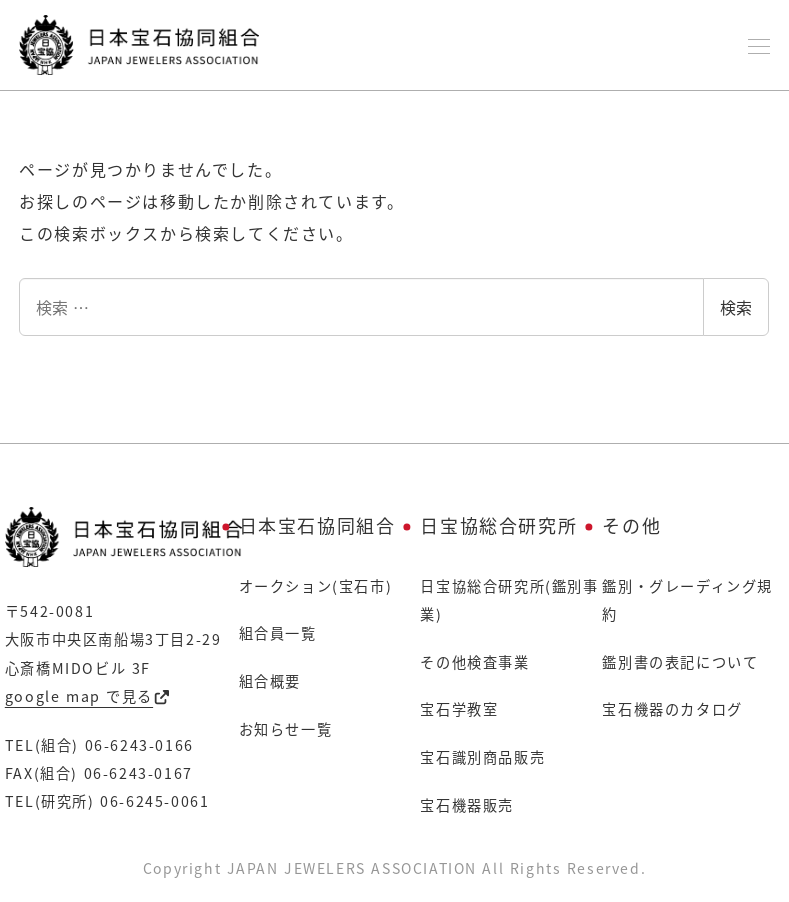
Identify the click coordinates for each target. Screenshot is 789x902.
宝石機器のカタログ (672, 709)
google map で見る (88, 696)
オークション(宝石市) (316, 586)
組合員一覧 (278, 633)
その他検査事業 (474, 662)
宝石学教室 (459, 709)
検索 (736, 307)
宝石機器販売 (467, 805)
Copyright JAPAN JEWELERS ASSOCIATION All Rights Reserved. (395, 868)
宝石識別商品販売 (482, 757)
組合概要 (270, 681)
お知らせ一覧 (286, 729)
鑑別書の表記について (680, 662)
